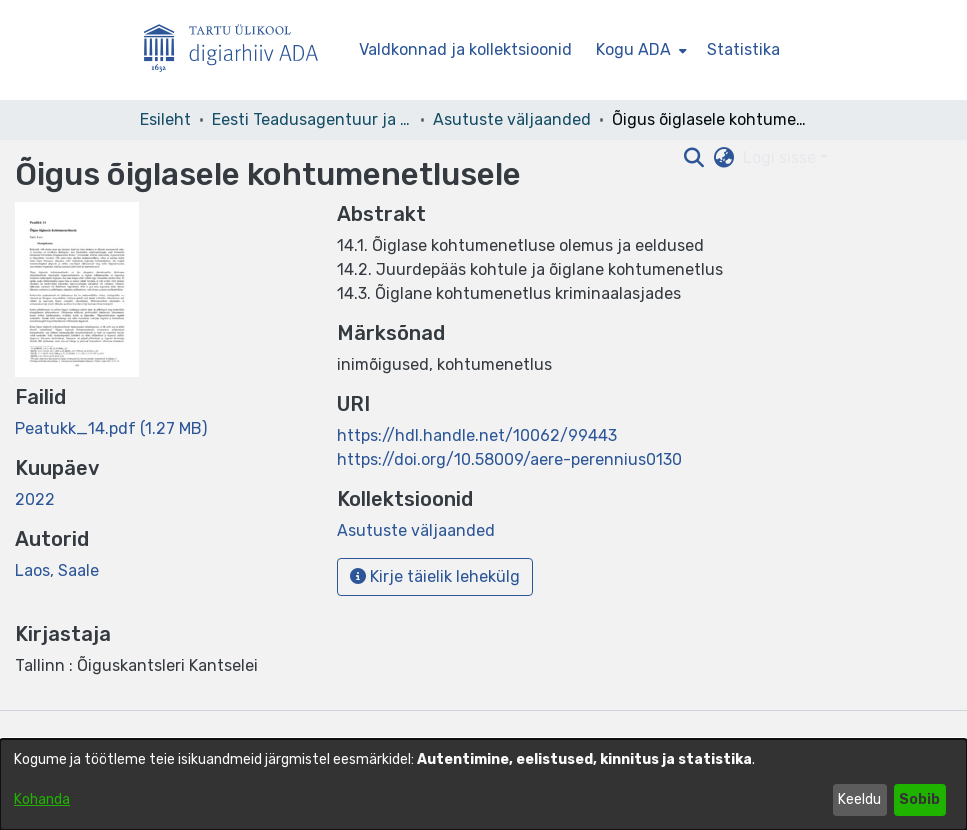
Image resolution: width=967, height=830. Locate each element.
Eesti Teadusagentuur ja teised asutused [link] (312, 119)
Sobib (919, 799)
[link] (111, 428)
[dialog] (483, 784)
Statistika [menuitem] (743, 49)
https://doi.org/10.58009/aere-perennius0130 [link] (509, 459)
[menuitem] (639, 50)
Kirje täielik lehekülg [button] (435, 576)
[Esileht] (239, 50)
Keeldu (859, 799)
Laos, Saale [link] (57, 570)
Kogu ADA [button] (633, 49)
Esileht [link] (165, 119)
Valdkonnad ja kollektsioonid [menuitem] (465, 49)
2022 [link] (35, 499)
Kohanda (42, 799)
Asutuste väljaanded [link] (512, 119)
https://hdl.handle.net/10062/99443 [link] (477, 435)
